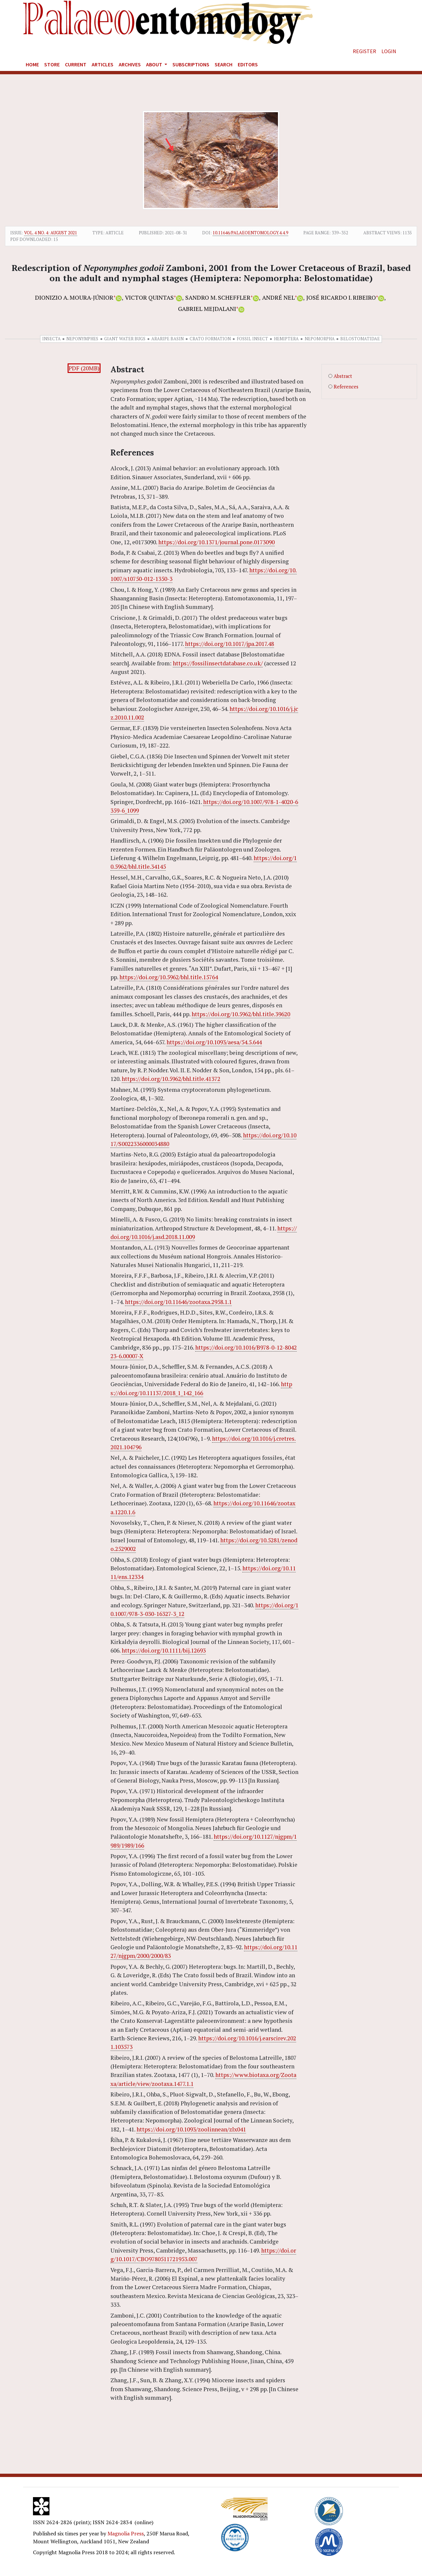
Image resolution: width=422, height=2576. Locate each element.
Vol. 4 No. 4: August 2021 (50, 233)
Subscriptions (190, 64)
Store (52, 64)
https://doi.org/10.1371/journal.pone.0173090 (216, 542)
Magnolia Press (125, 2533)
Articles (102, 64)
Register (364, 51)
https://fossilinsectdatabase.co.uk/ (218, 663)
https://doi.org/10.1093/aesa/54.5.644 (214, 1042)
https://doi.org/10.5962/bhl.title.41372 (171, 1079)
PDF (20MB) (84, 368)
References (346, 387)
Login (388, 51)
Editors (248, 64)
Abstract (343, 376)
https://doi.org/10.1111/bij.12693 (164, 1650)
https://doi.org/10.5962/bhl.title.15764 (168, 977)
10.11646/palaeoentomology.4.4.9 (250, 233)
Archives (130, 64)
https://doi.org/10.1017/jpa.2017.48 (229, 644)
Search (223, 64)
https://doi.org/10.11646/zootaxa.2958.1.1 (178, 1302)
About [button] (154, 64)
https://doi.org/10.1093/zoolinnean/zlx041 (191, 2129)
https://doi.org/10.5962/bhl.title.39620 (241, 1014)
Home (32, 64)
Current (75, 64)
